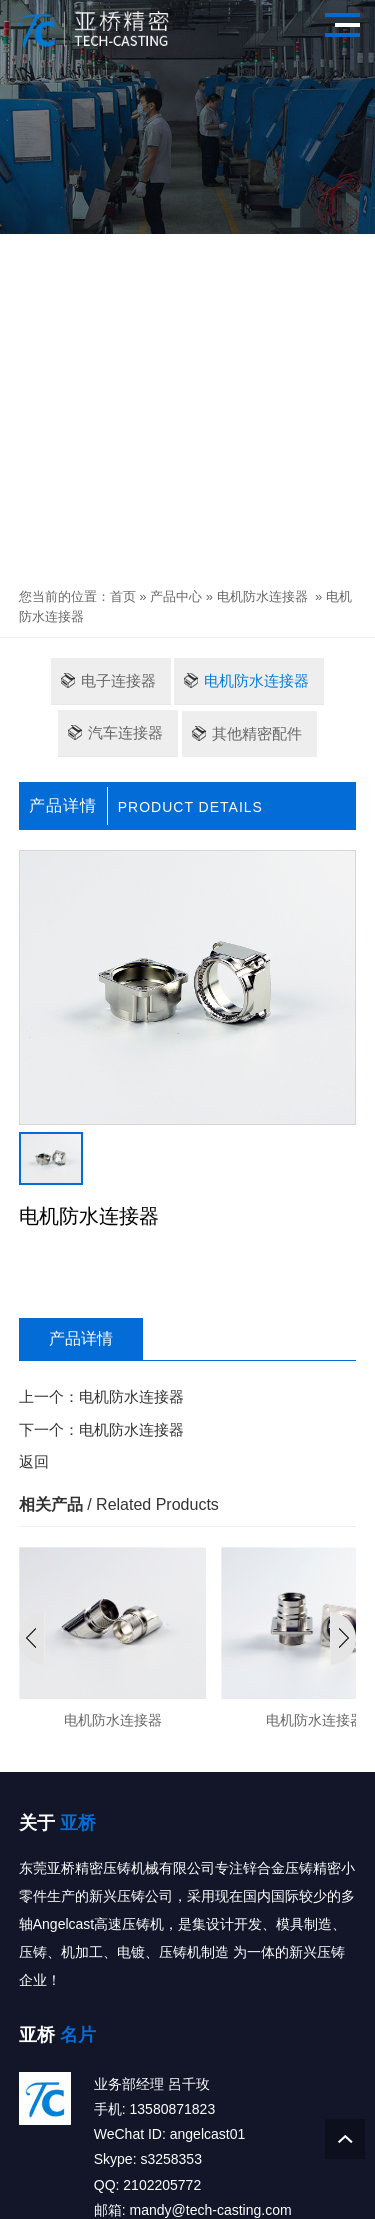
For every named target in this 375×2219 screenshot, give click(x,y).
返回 (34, 1461)
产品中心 (176, 596)
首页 (123, 596)
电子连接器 (118, 680)
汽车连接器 (125, 732)
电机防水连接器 (262, 596)
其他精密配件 (257, 733)
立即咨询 (79, 1275)
